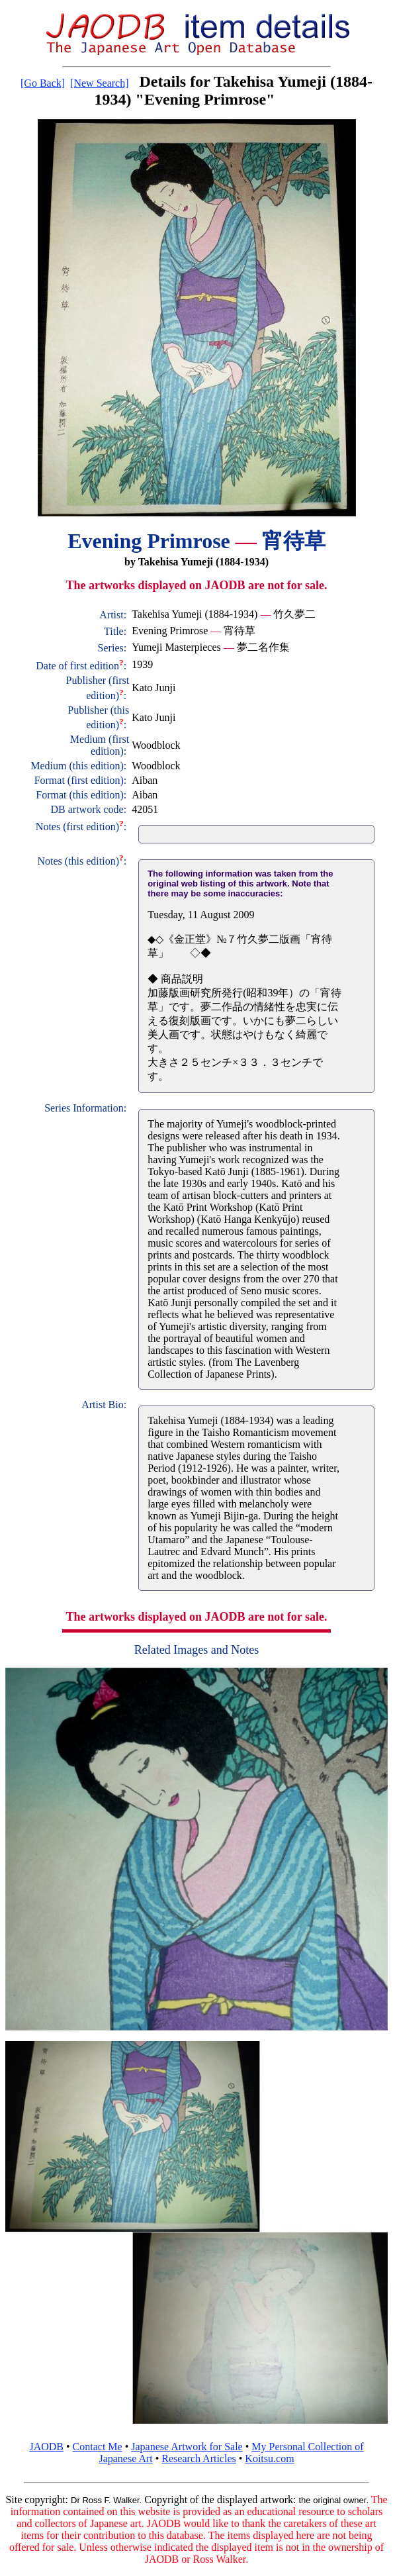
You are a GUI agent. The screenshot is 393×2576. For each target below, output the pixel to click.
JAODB (46, 2446)
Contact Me (97, 2446)
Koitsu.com (269, 2458)
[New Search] (99, 83)
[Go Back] (43, 83)
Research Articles (198, 2458)
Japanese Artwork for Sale (186, 2446)
